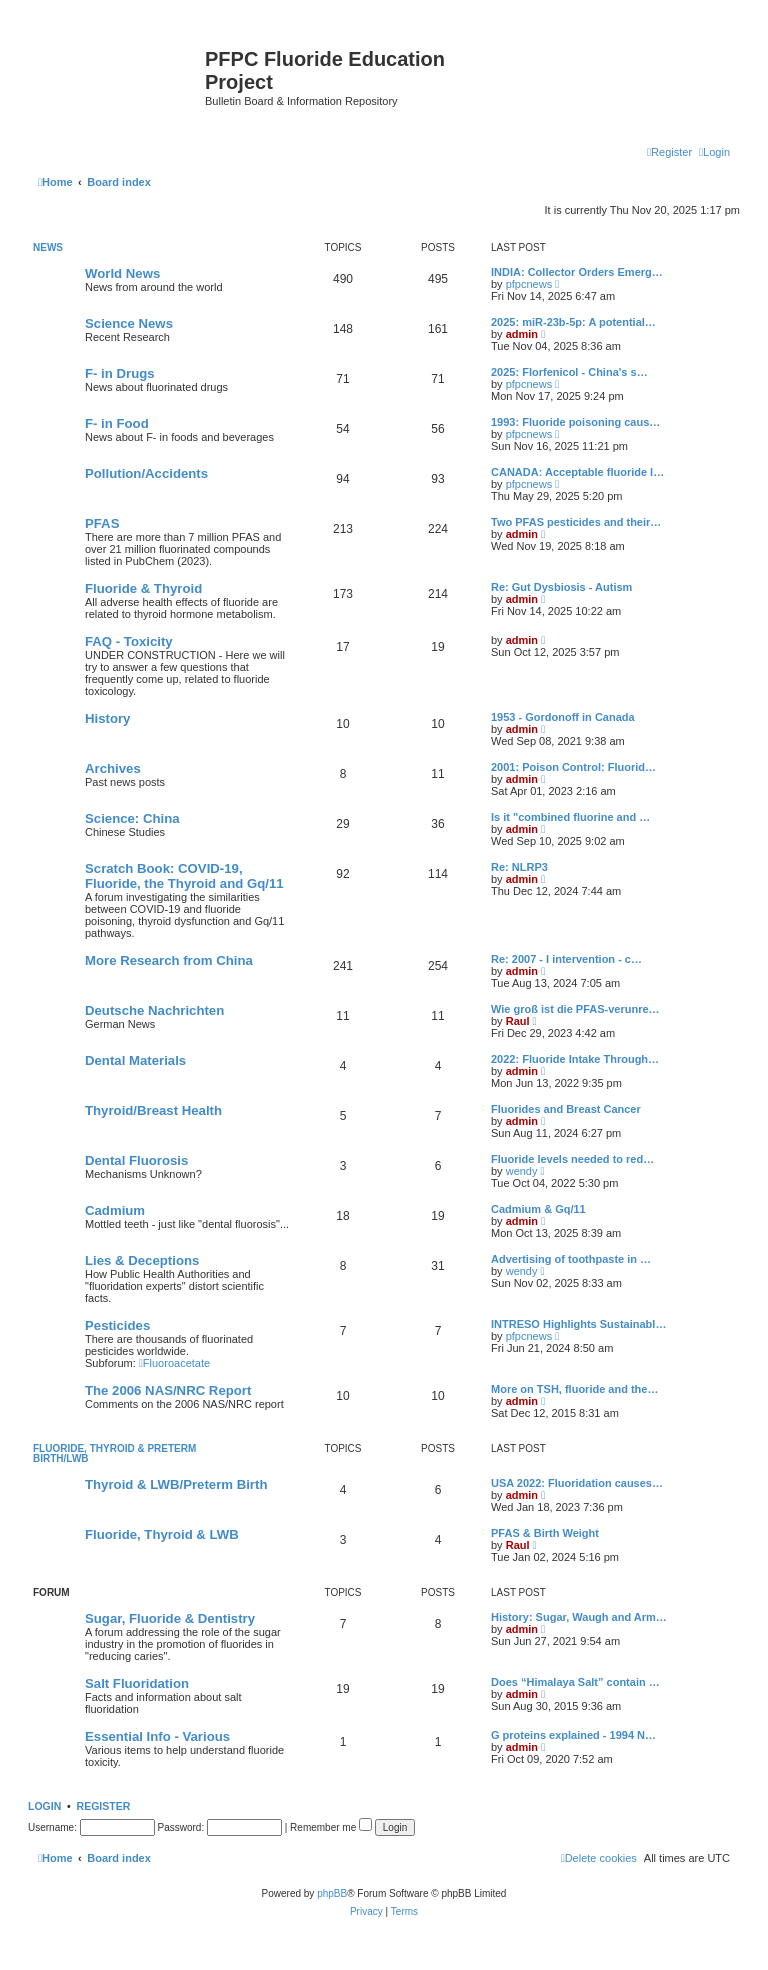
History (107, 718)
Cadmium (115, 1210)
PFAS (102, 523)
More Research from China (169, 960)
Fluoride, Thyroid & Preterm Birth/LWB (114, 1453)
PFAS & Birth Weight (545, 1533)
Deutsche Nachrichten (154, 1010)
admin (522, 334)
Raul (518, 1021)
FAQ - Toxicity (129, 641)
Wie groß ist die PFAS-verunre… (575, 1009)
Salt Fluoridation (137, 1683)
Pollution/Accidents (146, 473)
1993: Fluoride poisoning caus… (575, 422)
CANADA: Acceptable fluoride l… (577, 472)
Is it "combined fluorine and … (570, 817)
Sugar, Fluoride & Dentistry (170, 1618)
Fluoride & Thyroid (143, 588)
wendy (522, 1171)
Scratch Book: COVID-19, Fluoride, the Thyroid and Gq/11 (184, 876)
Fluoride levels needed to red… (572, 1159)
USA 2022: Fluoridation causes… (577, 1483)
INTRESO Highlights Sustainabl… (578, 1324)
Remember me (331, 1827)
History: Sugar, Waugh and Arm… (579, 1617)
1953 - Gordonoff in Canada (563, 717)
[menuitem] (714, 152)
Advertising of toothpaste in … (571, 1259)
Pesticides (117, 1325)
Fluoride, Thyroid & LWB (162, 1534)
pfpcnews (529, 284)
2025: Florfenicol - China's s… (569, 372)
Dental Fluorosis (136, 1160)
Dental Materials (135, 1060)
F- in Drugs (120, 373)
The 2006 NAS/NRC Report (168, 1390)
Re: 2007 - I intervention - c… (566, 959)
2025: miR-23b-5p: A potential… (573, 322)
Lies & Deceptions (142, 1260)
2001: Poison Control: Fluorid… (573, 767)
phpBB (332, 1893)
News (48, 247)
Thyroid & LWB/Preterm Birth (176, 1484)
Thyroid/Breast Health (153, 1110)
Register (104, 1806)
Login (44, 1806)
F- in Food (117, 423)
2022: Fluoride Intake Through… (575, 1059)
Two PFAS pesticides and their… (576, 522)
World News (122, 273)
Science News (129, 323)
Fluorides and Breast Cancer (566, 1109)
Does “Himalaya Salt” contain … (575, 1682)
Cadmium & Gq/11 (538, 1209)
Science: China (132, 818)
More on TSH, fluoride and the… (574, 1389)
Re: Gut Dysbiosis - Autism (561, 587)
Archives (113, 768)
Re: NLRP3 (519, 867)
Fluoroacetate (174, 1363)
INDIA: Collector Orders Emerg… (577, 272)
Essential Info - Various (157, 1736)
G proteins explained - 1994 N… (573, 1735)
